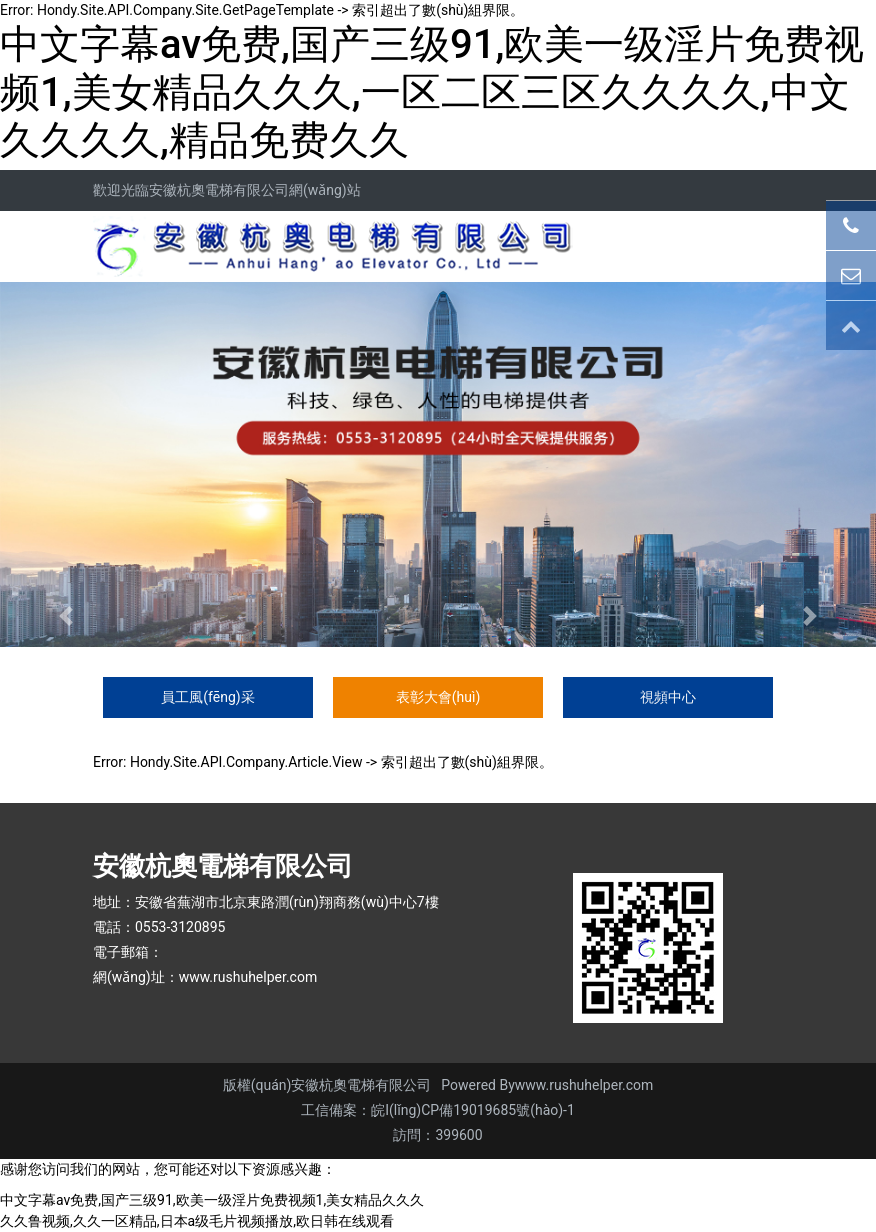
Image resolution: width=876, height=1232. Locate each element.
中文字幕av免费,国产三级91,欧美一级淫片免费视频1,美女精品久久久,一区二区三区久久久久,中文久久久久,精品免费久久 (432, 92)
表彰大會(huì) (438, 697)
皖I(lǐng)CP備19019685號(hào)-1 (473, 1110)
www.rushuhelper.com (248, 977)
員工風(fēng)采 (207, 697)
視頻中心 (668, 697)
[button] (65, 616)
